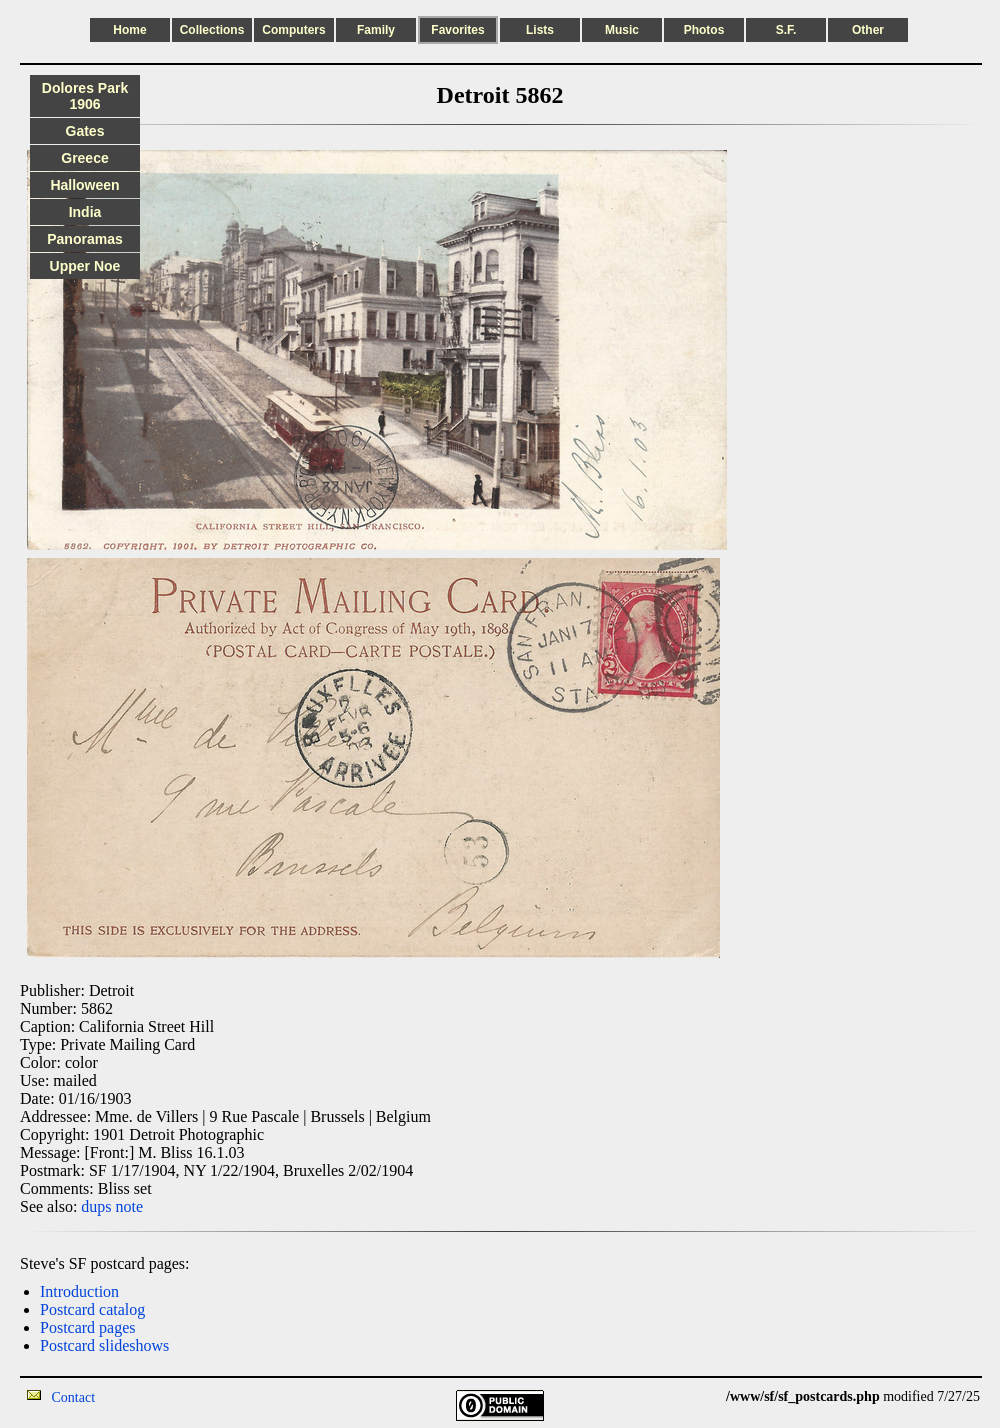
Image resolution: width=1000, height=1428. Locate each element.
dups (96, 1206)
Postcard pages (88, 1327)
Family (376, 30)
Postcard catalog (92, 1309)
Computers (293, 30)
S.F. (786, 30)
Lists (540, 30)
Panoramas (84, 239)
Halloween (84, 185)
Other (868, 30)
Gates (85, 131)
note (130, 1206)
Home (129, 30)
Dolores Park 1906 (85, 96)
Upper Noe (85, 266)
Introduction (79, 1291)
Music (622, 30)
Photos (704, 30)
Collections (212, 30)
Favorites (457, 30)
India (85, 212)
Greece (84, 158)
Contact (74, 1397)
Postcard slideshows (104, 1345)
